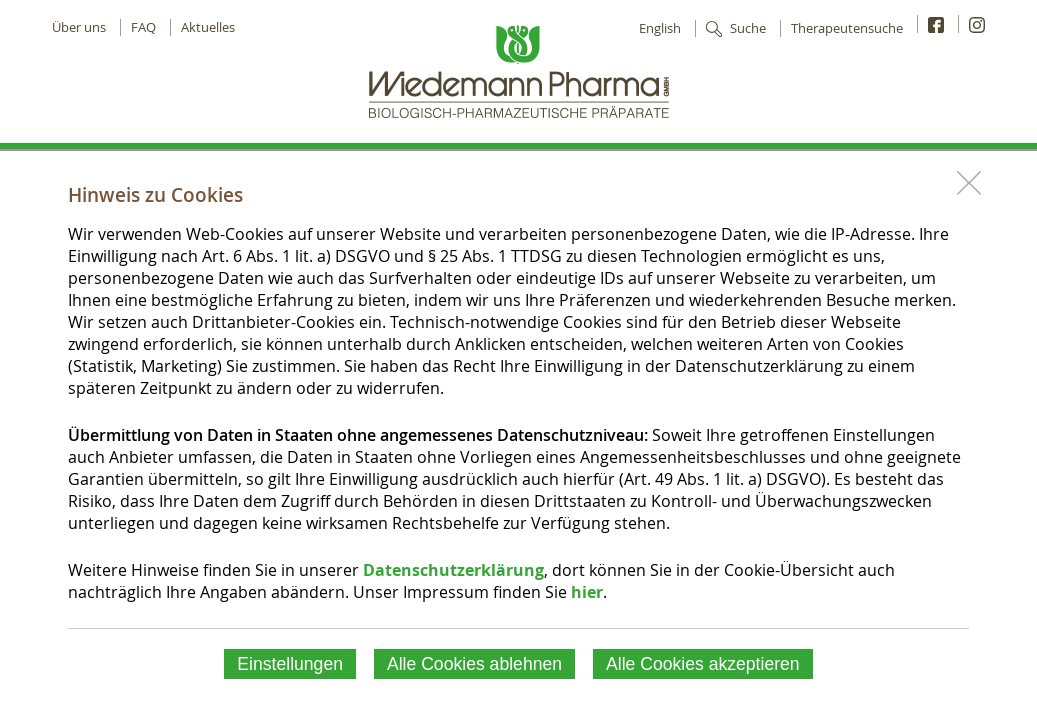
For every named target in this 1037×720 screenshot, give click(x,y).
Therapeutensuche (847, 28)
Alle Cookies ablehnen (474, 664)
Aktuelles (208, 27)
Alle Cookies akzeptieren (703, 664)
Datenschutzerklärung (453, 570)
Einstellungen (290, 664)
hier (587, 592)
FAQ (143, 27)
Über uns (79, 27)
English (660, 28)
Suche (748, 28)
